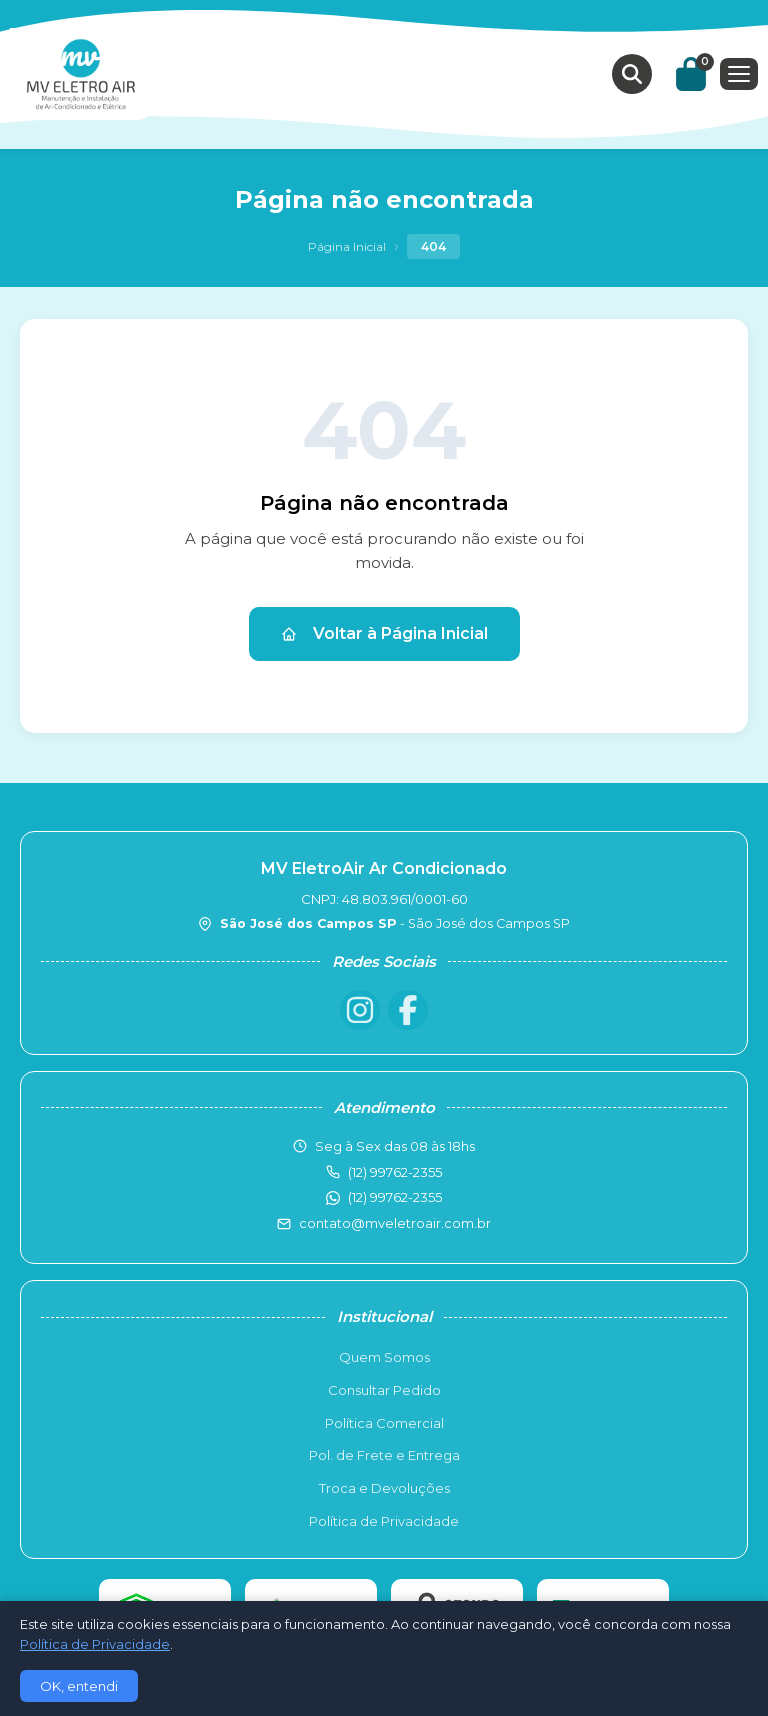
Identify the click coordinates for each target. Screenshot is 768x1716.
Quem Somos (384, 1357)
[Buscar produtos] (632, 74)
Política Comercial (384, 1423)
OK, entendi (79, 1686)
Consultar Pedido (384, 1390)
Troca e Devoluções (384, 1488)
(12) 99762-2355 (395, 1197)
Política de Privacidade (384, 1521)
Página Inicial (347, 246)
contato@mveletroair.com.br (395, 1223)
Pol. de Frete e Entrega (384, 1455)
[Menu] (739, 74)
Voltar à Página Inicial (384, 633)
